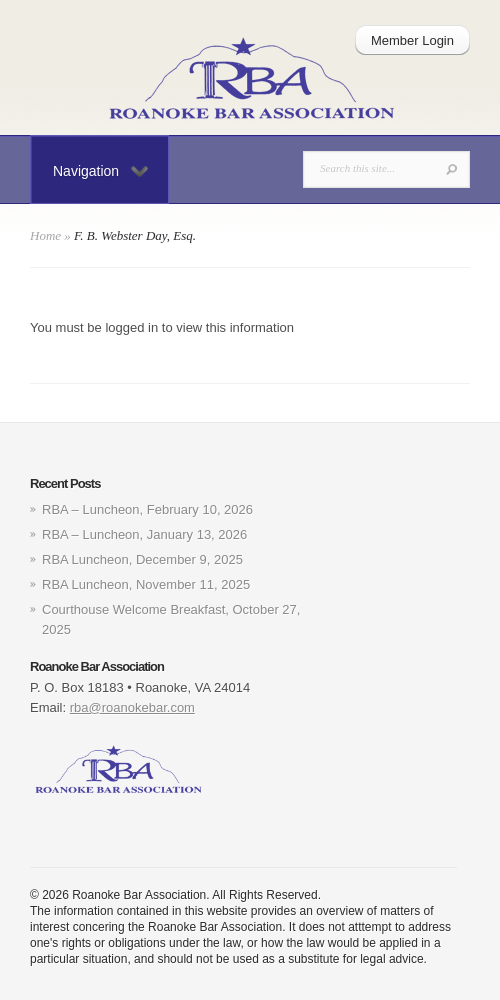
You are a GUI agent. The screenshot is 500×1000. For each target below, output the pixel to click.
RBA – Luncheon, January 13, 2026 (144, 534)
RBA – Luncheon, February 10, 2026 (147, 509)
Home (45, 235)
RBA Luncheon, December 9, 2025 (142, 559)
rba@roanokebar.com (132, 707)
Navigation (100, 171)
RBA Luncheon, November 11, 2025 (146, 584)
